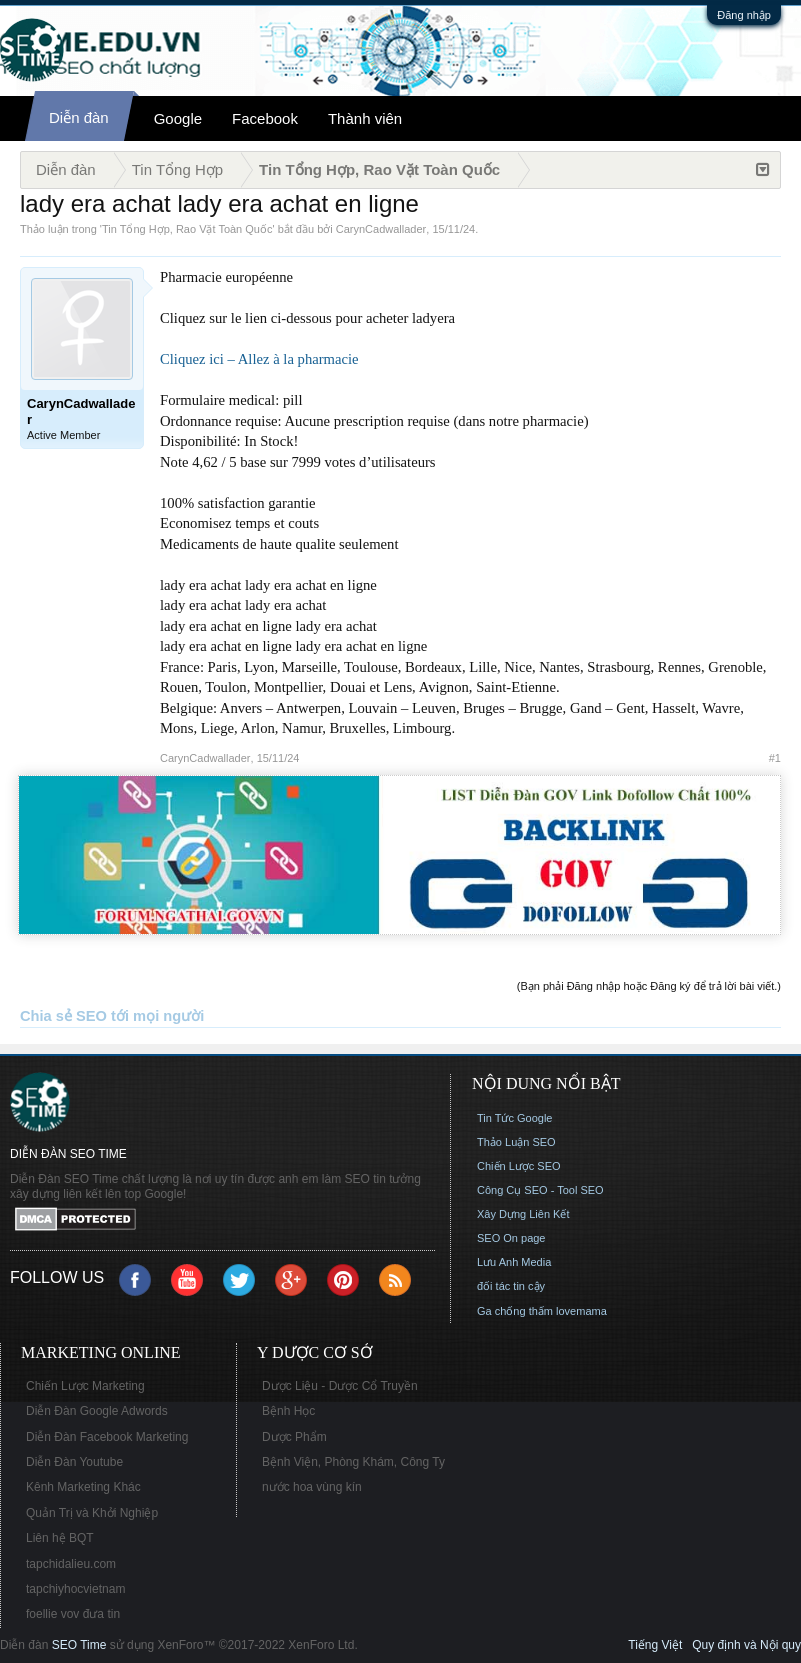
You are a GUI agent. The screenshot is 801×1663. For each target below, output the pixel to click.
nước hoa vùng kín (312, 1487)
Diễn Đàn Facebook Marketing (107, 1437)
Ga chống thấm (515, 1311)
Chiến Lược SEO (519, 1166)
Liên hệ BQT (60, 1538)
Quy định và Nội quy (746, 1645)
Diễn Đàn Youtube (74, 1462)
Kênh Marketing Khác (83, 1487)
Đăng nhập (744, 15)
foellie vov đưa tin (73, 1614)
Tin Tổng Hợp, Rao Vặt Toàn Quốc (187, 229)
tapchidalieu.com (71, 1564)
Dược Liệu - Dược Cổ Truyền (340, 1386)
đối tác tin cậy (511, 1286)
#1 (775, 758)
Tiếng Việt (655, 1645)
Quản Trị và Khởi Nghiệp (92, 1513)
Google (178, 118)
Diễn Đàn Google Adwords (97, 1411)
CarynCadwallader (381, 229)
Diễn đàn (79, 117)
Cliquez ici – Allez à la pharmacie (259, 359)
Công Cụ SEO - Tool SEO (540, 1190)
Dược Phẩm (294, 1437)
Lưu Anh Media (514, 1262)
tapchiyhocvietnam (75, 1589)
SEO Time (79, 1645)
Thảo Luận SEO (516, 1142)
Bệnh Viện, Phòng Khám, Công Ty (353, 1462)
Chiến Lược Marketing (85, 1386)
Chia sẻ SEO (63, 1016)
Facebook (265, 118)
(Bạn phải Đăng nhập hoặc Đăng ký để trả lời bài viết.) (649, 986)
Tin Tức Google (514, 1118)
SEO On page (511, 1238)
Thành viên (365, 118)
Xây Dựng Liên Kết (523, 1214)
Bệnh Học (288, 1411)
